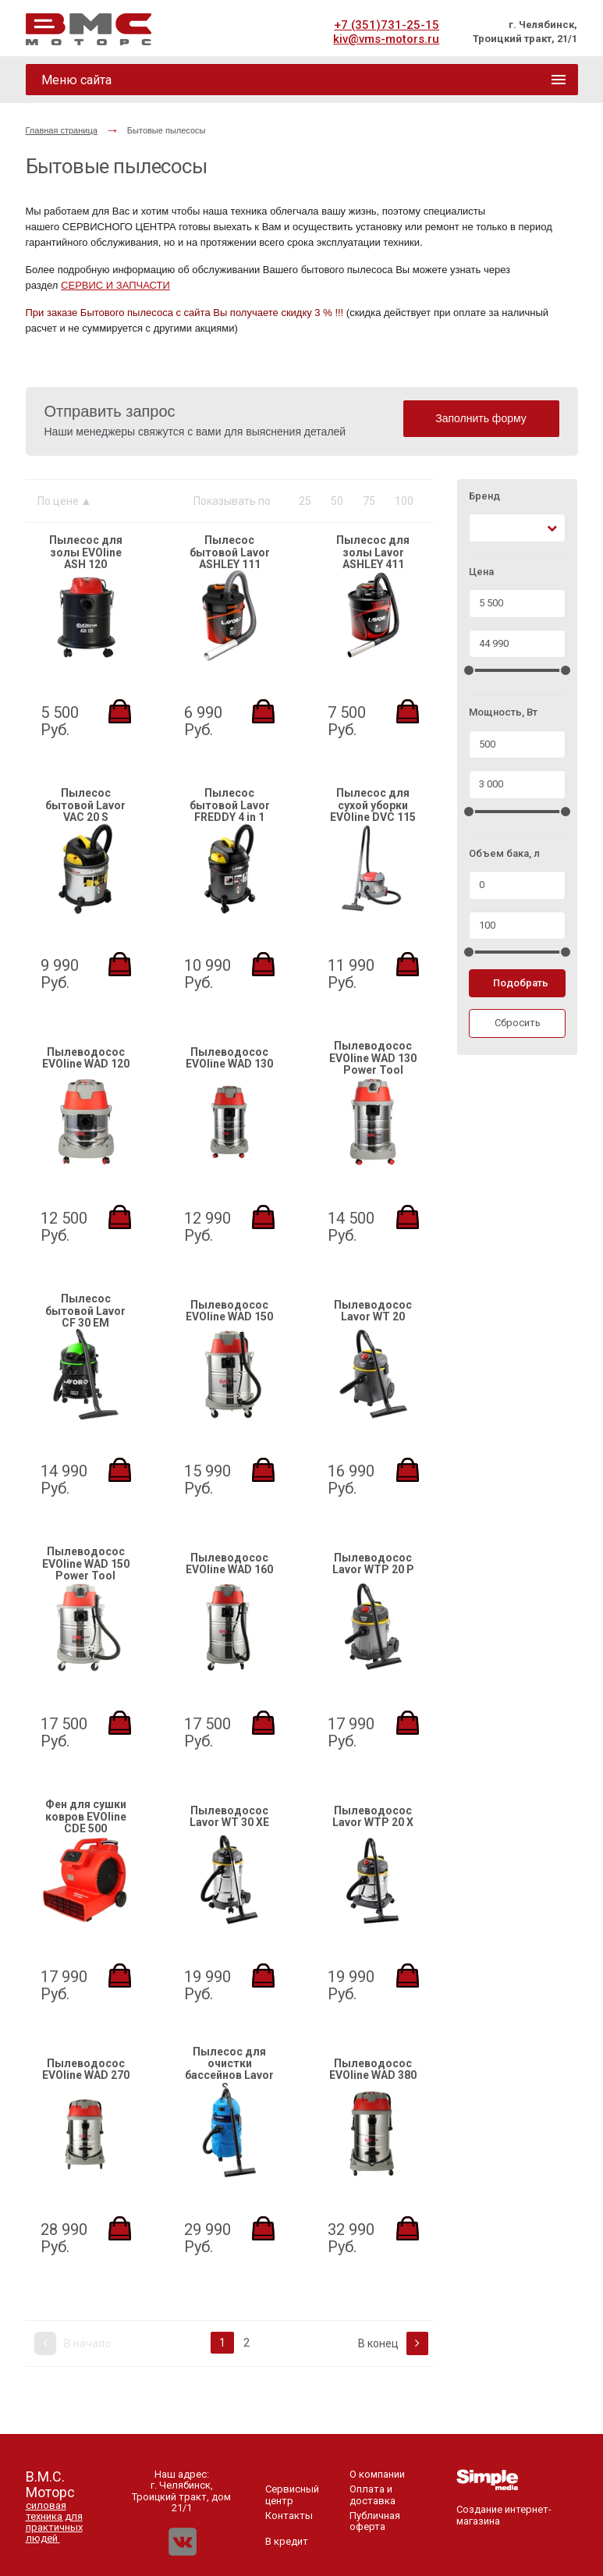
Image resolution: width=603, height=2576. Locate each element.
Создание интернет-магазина (504, 2510)
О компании (377, 2474)
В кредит (286, 2541)
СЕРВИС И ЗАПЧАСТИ (115, 285)
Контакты (289, 2515)
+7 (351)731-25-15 (386, 25)
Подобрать (520, 983)
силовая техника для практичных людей (54, 2522)
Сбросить (518, 1023)
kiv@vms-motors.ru (386, 39)
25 (305, 501)
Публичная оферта (374, 2521)
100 (404, 501)
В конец (393, 2343)
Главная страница (62, 130)
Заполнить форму (481, 418)
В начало (72, 2343)
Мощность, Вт (503, 712)
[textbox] (483, 528)
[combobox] (517, 527)
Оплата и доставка (372, 2494)
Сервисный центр (292, 2494)
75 (369, 501)
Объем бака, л (504, 853)
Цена (481, 572)
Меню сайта (76, 80)
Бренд (484, 496)
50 (337, 501)
